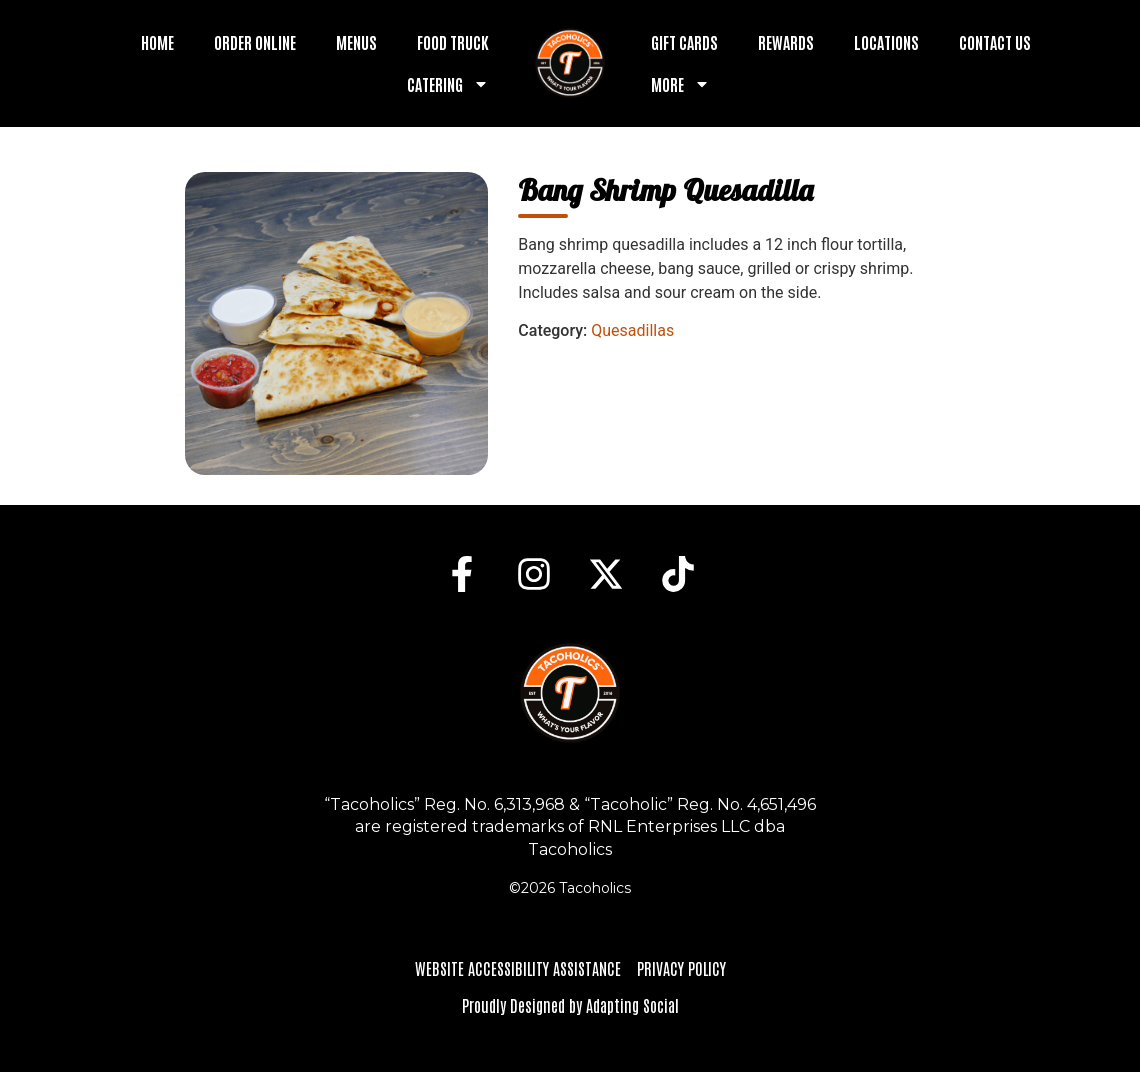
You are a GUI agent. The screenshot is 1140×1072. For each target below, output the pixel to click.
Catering (448, 84)
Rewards (786, 42)
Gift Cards (684, 42)
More (680, 84)
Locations (886, 42)
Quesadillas (632, 330)
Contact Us (995, 42)
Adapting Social (632, 1005)
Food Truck (453, 42)
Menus (356, 42)
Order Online (255, 42)
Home (157, 42)
